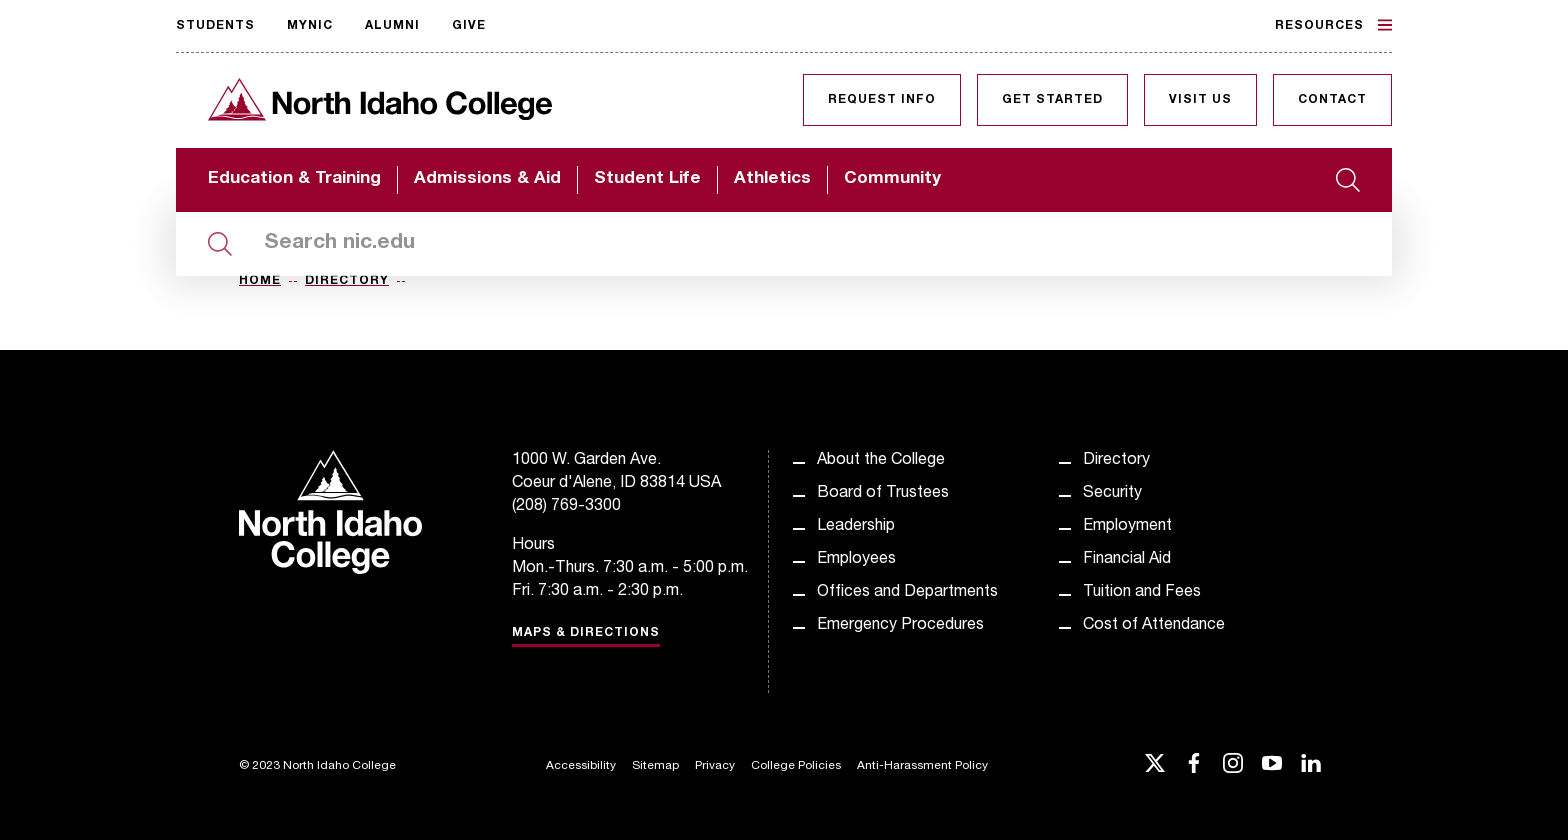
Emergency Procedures (900, 626)
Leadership (856, 527)
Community (892, 179)
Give (469, 26)
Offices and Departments (907, 593)
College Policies (796, 766)
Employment (1127, 527)
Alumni (392, 26)
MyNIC (310, 26)
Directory (347, 281)
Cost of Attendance (1154, 626)
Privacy (715, 766)
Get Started (1052, 100)
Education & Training (294, 179)
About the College (881, 461)
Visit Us (1200, 100)
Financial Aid (1127, 560)
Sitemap (655, 766)
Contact (1332, 100)
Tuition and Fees (1142, 593)
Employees (856, 560)
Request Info (882, 100)
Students (215, 26)
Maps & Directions (586, 633)
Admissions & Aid (487, 179)
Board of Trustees (883, 494)
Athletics (772, 179)
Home (260, 281)
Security (1112, 494)
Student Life (647, 179)
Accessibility (581, 766)
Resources (1333, 25)
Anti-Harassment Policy (922, 766)
